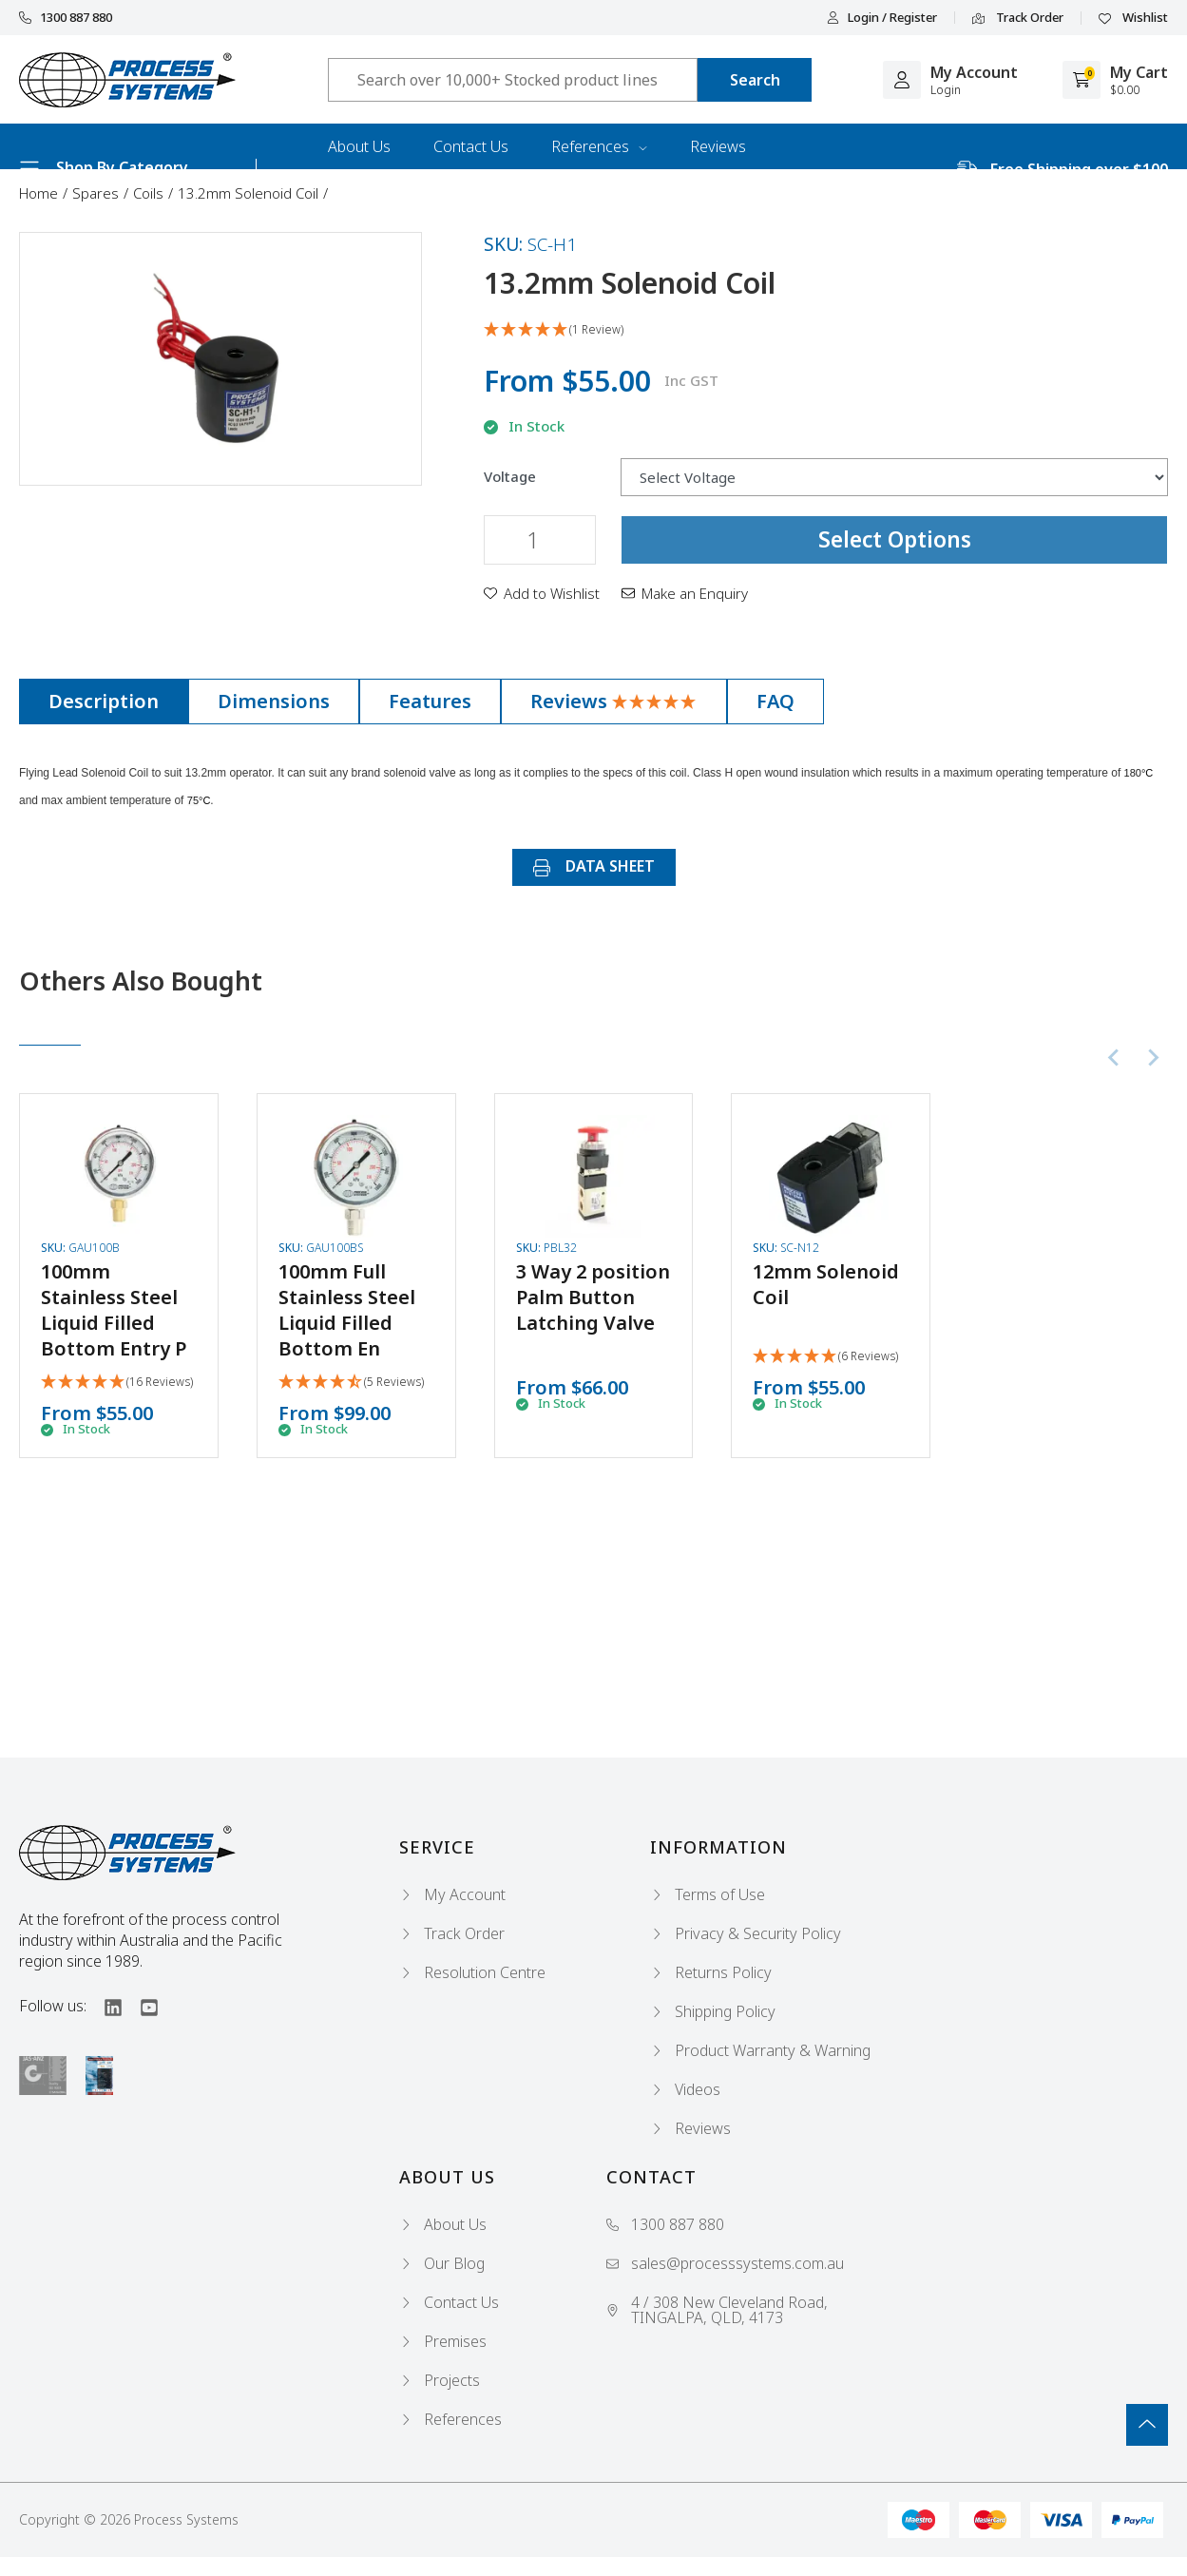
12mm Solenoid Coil (826, 1284)
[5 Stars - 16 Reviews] (117, 1382)
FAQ (775, 701)
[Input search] (513, 80)
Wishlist (1133, 18)
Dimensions (274, 701)
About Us (359, 146)
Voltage (510, 477)
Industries (361, 192)
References (599, 146)
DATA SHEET (594, 865)
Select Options (894, 539)
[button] (542, 593)
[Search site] (755, 80)
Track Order (1017, 18)
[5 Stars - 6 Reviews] (825, 1357)
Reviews (718, 146)
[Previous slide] (1115, 1058)
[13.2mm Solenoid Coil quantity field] (540, 540)
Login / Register (882, 17)
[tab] (103, 701)
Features (430, 701)
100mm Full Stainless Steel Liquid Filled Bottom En (346, 1310)
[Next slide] (1153, 1058)
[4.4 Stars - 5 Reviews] (351, 1382)
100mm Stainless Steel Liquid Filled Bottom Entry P (113, 1310)
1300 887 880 (65, 17)
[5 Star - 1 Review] (826, 330)
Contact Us (470, 146)
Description (103, 701)
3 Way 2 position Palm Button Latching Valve (593, 1297)
